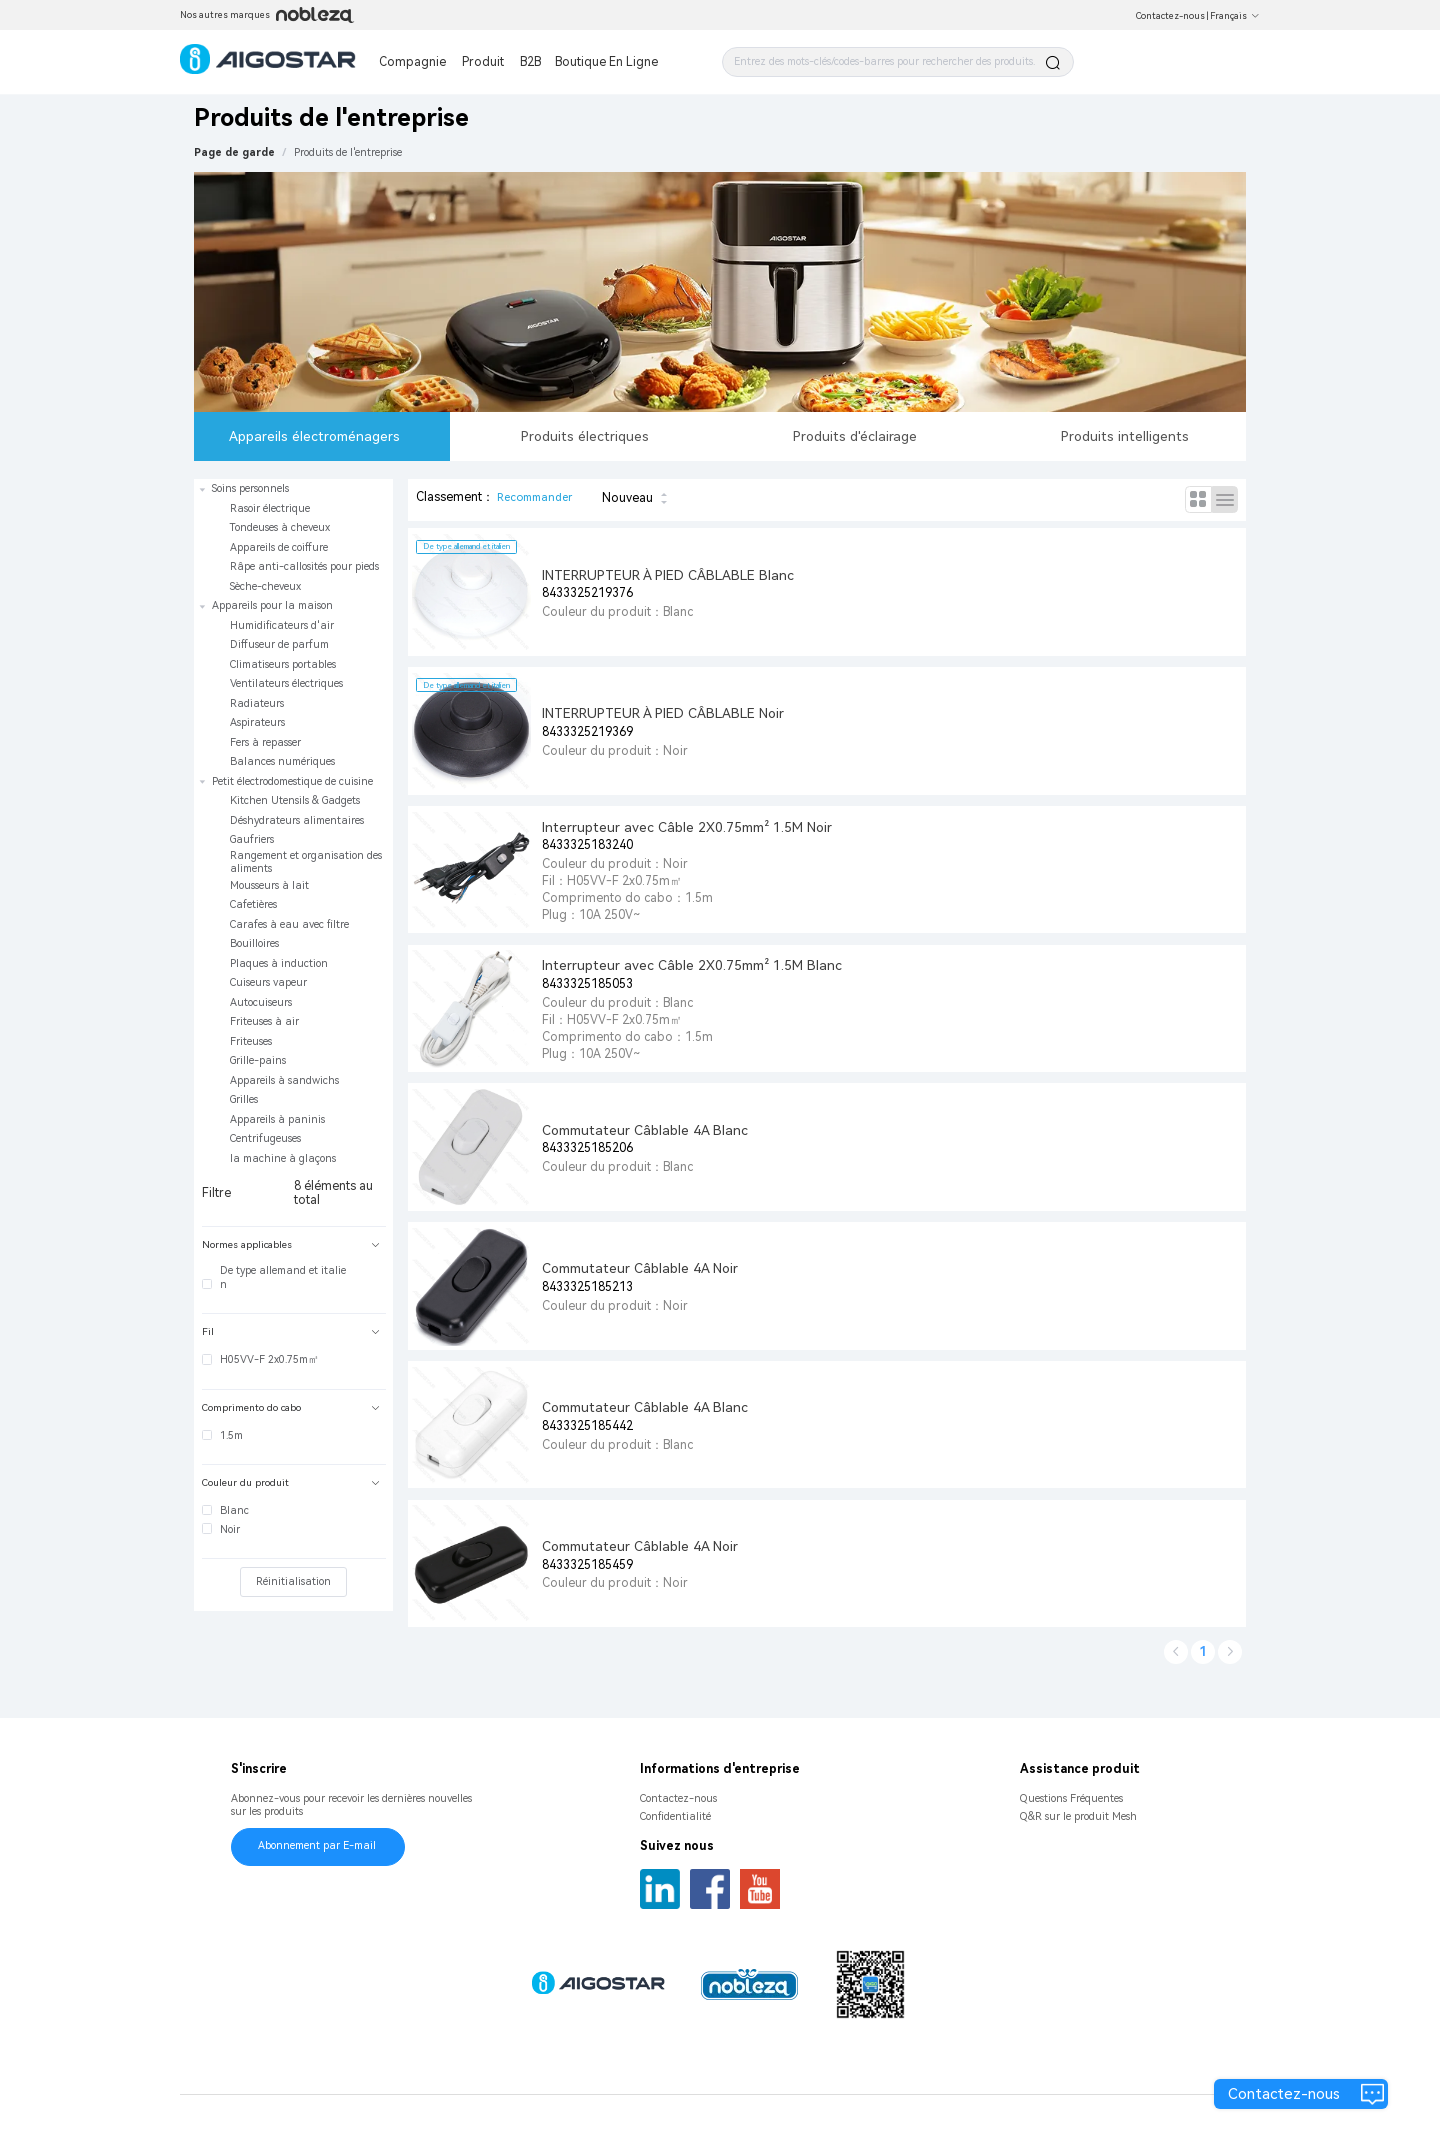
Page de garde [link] (234, 152)
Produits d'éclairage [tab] (855, 436)
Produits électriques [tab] (585, 436)
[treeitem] (293, 537)
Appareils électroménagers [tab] (314, 436)
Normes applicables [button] (291, 1244)
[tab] (294, 1245)
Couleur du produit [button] (291, 1482)
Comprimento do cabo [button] (291, 1407)
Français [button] (1235, 16)
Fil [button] (291, 1331)
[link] (348, 152)
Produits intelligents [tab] (1125, 436)
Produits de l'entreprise (348, 152)
